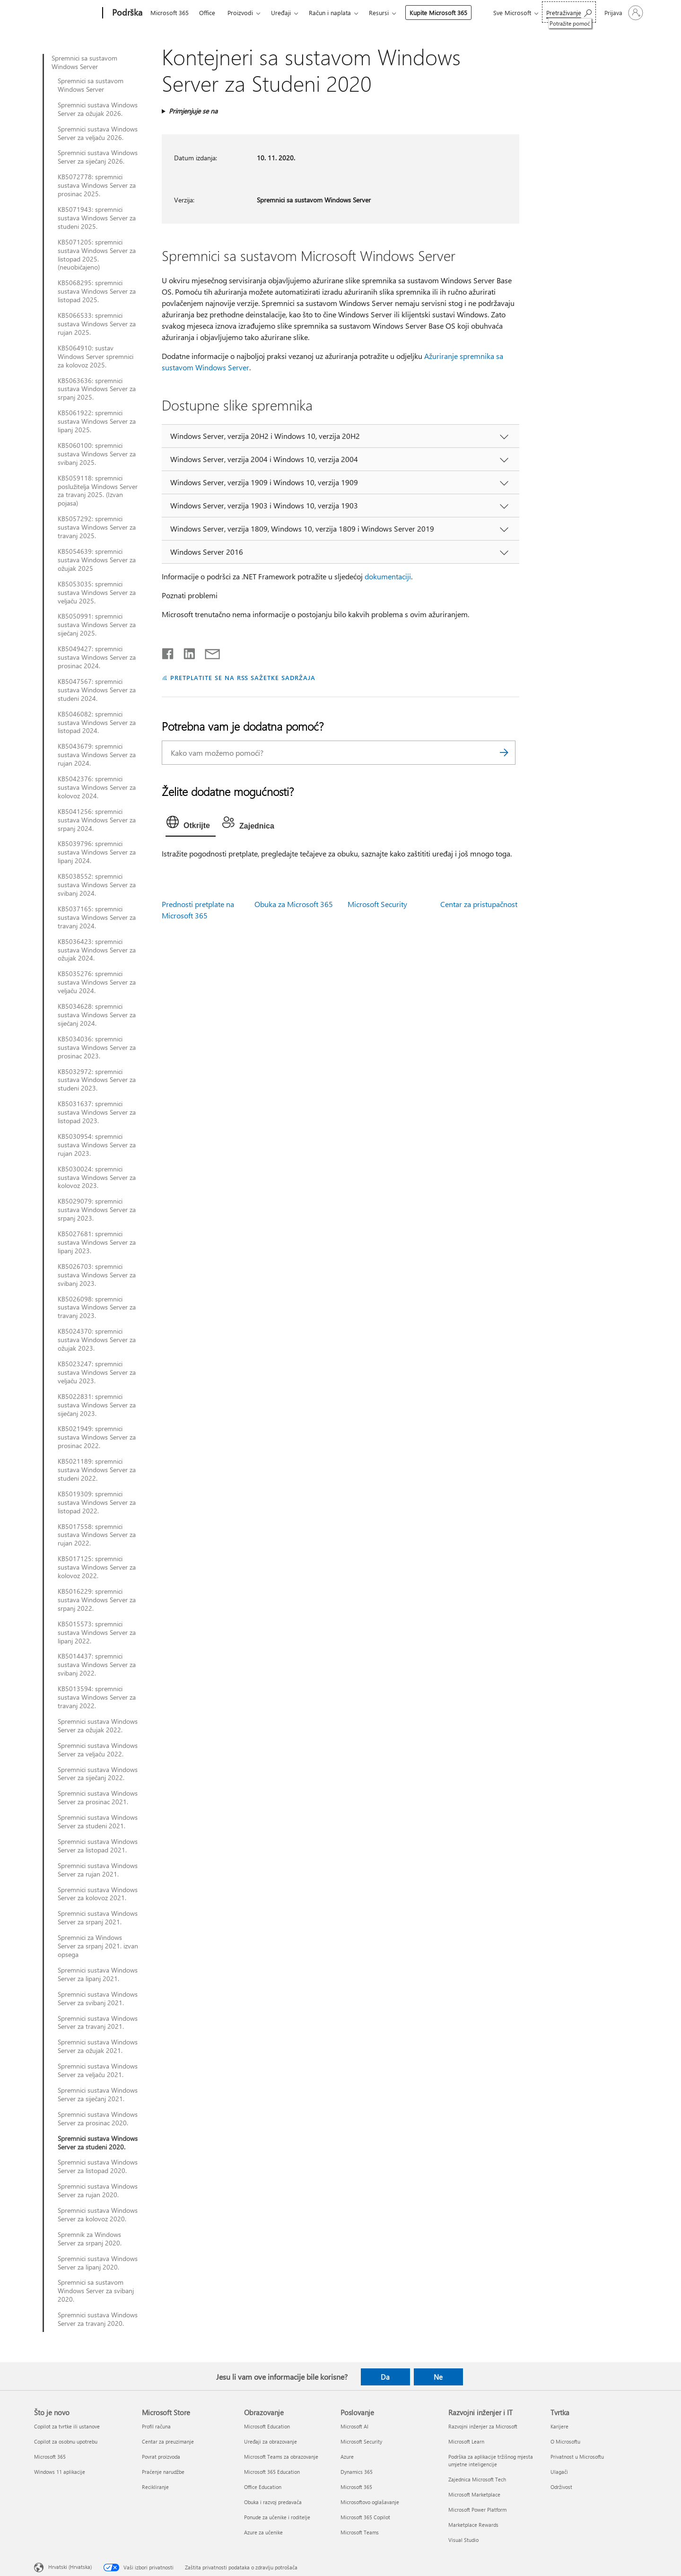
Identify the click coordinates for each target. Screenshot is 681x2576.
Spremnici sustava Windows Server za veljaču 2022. (98, 1749)
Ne (438, 2377)
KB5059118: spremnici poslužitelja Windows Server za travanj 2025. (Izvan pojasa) (98, 491)
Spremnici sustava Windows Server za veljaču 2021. (98, 2070)
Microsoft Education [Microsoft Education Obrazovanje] (267, 2426)
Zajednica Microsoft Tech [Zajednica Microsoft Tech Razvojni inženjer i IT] (477, 2479)
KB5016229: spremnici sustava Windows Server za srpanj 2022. (97, 1600)
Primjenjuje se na (193, 110)
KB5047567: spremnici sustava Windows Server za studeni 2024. (97, 690)
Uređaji (281, 13)
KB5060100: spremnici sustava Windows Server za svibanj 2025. (97, 454)
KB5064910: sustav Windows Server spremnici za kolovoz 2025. (95, 356)
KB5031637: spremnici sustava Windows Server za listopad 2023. (97, 1112)
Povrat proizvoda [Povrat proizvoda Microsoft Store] (161, 2456)
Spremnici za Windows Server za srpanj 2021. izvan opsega (98, 1946)
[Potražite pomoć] (569, 12)
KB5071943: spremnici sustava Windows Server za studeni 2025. (97, 218)
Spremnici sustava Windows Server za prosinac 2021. (98, 1797)
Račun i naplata (330, 13)
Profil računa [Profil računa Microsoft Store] (156, 2426)
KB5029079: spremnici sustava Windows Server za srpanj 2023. (97, 1210)
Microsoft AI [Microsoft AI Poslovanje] (354, 2426)
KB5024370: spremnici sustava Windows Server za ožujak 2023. (97, 1340)
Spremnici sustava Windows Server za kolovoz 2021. (98, 1894)
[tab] (191, 824)
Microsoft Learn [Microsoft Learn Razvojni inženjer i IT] (466, 2441)
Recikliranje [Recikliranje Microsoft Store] (155, 2486)
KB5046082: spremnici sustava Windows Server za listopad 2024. (97, 722)
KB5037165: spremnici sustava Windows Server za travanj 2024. (97, 917)
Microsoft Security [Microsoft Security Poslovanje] (361, 2441)
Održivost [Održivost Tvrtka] (561, 2486)
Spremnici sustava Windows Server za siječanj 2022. (98, 1773)
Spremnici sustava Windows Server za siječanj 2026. (98, 157)
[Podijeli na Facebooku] (168, 651)
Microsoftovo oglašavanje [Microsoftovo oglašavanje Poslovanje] (369, 2502)
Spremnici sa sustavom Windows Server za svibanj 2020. (96, 2291)
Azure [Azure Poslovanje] (347, 2456)
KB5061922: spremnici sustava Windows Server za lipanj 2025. (97, 421)
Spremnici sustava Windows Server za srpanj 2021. (98, 1917)
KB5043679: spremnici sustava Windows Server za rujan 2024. (97, 755)
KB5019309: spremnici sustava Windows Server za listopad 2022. (97, 1502)
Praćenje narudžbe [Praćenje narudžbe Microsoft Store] (163, 2471)
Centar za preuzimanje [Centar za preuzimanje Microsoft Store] (168, 2441)
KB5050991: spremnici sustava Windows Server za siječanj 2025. (97, 624)
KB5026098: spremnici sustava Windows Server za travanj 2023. (97, 1307)
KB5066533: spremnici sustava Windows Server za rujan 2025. (97, 324)
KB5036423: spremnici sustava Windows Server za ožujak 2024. (97, 950)
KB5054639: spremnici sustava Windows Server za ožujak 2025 (97, 560)
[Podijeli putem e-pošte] (208, 651)
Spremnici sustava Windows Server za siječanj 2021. (98, 2094)
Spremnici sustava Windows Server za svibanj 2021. (98, 1998)
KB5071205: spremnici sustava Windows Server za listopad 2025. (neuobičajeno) (97, 255)
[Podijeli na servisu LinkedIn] (185, 651)
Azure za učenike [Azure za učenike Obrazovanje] (263, 2532)
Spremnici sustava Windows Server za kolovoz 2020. (98, 2214)
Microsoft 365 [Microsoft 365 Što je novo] (50, 2456)
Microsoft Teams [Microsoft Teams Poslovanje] (359, 2532)
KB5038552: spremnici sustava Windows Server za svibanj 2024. (97, 885)
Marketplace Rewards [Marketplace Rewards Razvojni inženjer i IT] (473, 2524)
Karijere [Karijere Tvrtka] (559, 2426)
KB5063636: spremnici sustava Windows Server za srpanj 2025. (97, 389)
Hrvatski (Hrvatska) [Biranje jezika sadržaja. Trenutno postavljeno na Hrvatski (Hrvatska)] (70, 2566)
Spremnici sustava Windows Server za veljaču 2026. (98, 133)
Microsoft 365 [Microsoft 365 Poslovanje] (356, 2486)
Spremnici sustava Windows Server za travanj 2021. (98, 2022)
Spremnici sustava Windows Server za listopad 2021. (98, 1845)
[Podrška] (126, 13)
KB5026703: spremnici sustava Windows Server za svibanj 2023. (97, 1275)
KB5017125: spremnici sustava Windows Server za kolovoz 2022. (97, 1567)
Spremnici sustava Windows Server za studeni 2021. (98, 1821)
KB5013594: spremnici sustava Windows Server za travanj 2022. (97, 1697)
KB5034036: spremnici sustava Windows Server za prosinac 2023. (97, 1047)
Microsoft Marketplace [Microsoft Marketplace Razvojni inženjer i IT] (474, 2494)
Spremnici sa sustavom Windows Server (84, 62)
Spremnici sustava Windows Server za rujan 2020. (98, 2190)
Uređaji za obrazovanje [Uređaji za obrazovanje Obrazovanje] (270, 2441)
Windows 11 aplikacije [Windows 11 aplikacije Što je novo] (59, 2471)
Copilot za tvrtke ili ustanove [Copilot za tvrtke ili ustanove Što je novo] (67, 2426)
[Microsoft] (66, 13)
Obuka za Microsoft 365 (293, 904)
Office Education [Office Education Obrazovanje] (262, 2486)
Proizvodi (240, 13)
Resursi (379, 13)
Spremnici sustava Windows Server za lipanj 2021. (98, 1974)
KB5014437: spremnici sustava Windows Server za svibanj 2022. (97, 1664)
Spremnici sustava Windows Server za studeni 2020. (98, 2142)
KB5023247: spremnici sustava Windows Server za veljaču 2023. (97, 1372)
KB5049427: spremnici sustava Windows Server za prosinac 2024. (97, 657)
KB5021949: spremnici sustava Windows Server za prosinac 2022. (97, 1437)
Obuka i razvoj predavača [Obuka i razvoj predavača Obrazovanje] (273, 2502)
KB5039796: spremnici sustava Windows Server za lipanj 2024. (97, 852)
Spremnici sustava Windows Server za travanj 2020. (98, 2319)
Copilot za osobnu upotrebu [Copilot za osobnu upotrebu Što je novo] (65, 2441)
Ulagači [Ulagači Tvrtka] (559, 2471)
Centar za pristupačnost (478, 904)
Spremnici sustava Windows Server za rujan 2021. (98, 1869)
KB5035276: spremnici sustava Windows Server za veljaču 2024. (97, 982)
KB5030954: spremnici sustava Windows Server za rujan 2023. (97, 1145)
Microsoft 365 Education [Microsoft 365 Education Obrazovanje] (272, 2471)
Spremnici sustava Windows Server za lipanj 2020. (98, 2262)
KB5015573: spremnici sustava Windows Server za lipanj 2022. (97, 1632)
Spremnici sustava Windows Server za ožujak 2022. (98, 1725)
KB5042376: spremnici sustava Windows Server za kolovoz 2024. (97, 787)
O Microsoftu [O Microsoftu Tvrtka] (565, 2441)
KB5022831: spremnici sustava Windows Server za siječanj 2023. (97, 1405)
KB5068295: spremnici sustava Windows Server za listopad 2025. (97, 291)
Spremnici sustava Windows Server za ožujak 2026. (98, 109)
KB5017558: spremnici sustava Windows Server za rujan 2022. (97, 1535)
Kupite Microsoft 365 (438, 13)
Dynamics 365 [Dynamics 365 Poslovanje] (356, 2471)
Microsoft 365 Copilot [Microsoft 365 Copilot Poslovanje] (365, 2517)
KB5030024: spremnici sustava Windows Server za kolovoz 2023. (97, 1177)
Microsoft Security (377, 904)
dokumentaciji (388, 576)
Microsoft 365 (169, 13)
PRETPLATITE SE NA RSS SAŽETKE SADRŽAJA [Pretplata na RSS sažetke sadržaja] (242, 677)
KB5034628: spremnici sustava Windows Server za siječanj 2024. (97, 1015)
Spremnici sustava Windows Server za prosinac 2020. (98, 2118)
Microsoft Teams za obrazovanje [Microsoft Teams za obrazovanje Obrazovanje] (281, 2456)
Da (385, 2377)
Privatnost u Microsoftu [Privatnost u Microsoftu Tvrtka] (577, 2456)
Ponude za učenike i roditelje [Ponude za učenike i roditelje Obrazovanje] (277, 2517)
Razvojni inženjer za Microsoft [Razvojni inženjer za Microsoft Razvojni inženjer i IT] (482, 2426)
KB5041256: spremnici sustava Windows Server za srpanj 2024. (97, 820)
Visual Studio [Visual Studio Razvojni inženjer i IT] (463, 2539)
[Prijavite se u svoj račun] (623, 12)
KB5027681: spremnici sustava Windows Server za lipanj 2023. (97, 1242)
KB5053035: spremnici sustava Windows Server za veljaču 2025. (97, 592)
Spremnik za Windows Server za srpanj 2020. (90, 2238)
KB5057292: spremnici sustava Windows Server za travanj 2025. (97, 527)
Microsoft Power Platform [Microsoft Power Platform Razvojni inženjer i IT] (477, 2509)
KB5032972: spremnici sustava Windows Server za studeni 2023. (97, 1080)
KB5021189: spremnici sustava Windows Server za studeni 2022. (97, 1470)
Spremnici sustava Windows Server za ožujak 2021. (98, 2046)
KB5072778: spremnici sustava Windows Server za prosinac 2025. (97, 185)
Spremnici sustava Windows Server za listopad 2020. (98, 2166)
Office (207, 13)
